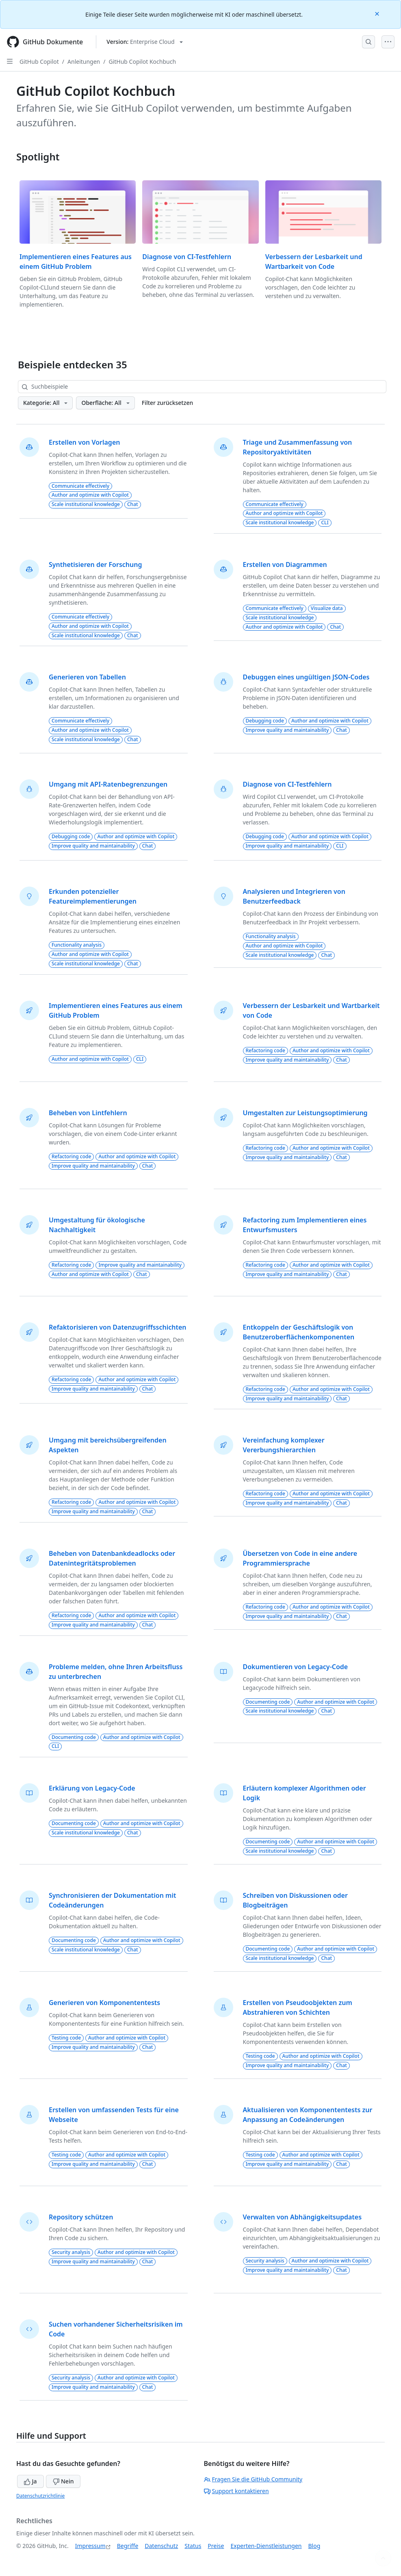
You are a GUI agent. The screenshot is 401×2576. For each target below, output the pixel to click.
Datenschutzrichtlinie (40, 2495)
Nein (63, 2481)
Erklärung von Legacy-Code (92, 1788)
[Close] (377, 13)
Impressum (90, 2546)
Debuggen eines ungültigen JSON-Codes (306, 677)
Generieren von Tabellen (87, 677)
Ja (30, 2481)
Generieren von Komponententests (104, 2002)
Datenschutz (161, 2546)
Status (192, 2546)
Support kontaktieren (236, 2491)
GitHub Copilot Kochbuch (142, 61)
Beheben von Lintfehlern (88, 1112)
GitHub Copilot (39, 61)
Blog (314, 2546)
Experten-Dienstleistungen (265, 2546)
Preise (216, 2546)
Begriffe (128, 2546)
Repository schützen (81, 2217)
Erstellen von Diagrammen (285, 564)
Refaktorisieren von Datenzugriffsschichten (117, 1327)
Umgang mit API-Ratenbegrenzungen (108, 784)
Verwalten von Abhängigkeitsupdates (302, 2217)
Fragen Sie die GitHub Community (253, 2479)
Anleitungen (83, 61)
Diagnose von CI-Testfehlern (186, 256)
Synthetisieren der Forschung (95, 564)
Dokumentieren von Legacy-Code (295, 1666)
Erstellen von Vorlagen (84, 442)
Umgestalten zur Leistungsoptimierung (305, 1112)
